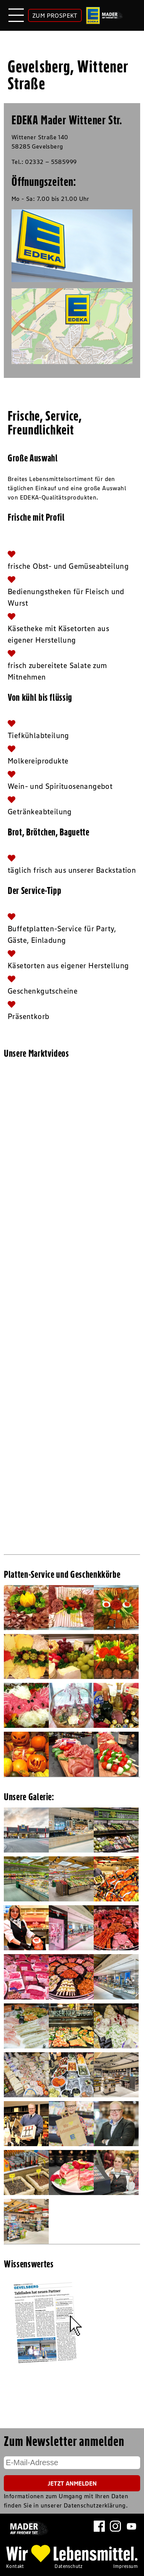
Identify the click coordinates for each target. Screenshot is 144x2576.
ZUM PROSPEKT (55, 15)
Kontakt (15, 2566)
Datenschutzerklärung (95, 2505)
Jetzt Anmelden (72, 2483)
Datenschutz (69, 2566)
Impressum (125, 2566)
